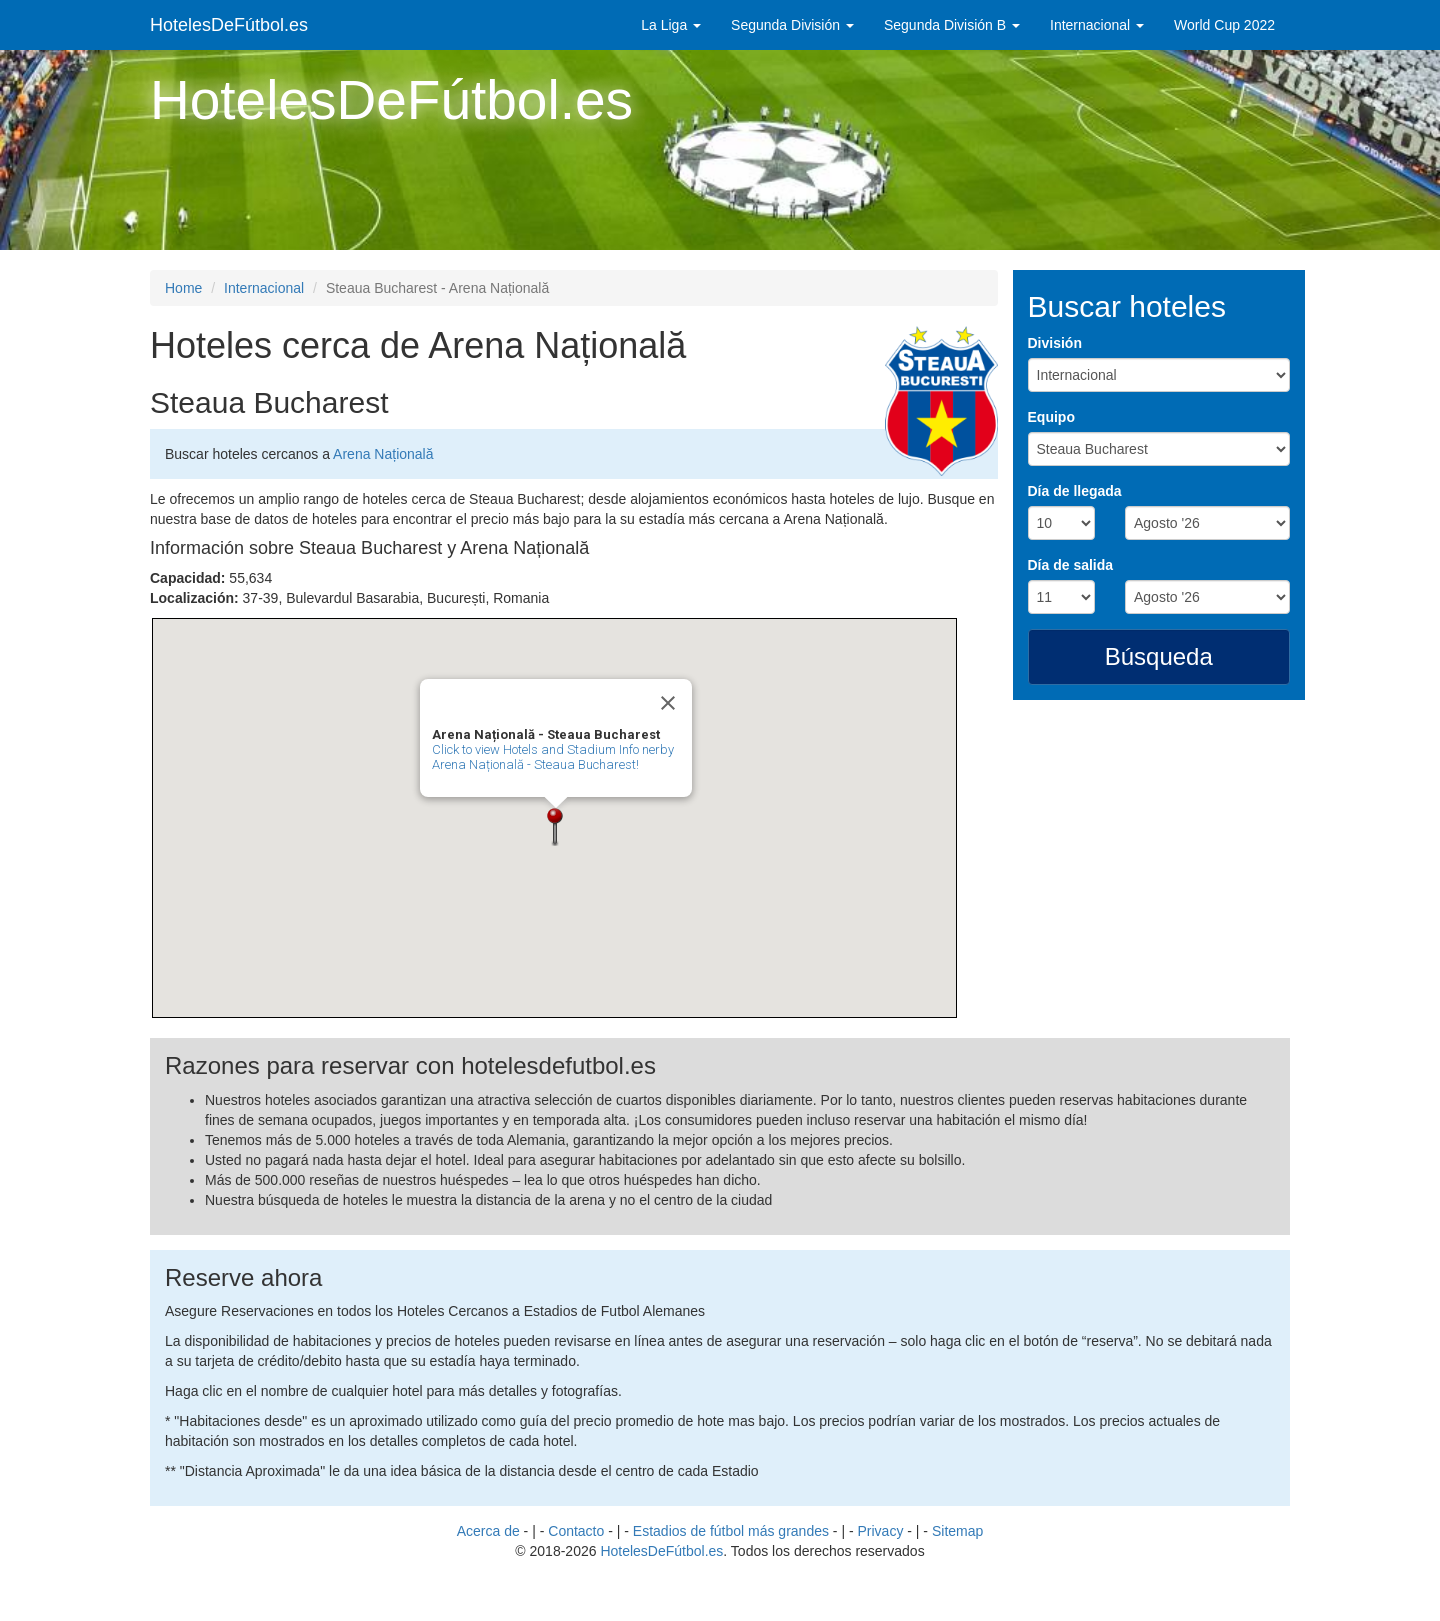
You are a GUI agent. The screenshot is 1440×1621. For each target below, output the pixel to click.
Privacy (881, 1531)
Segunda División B (952, 25)
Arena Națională (383, 454)
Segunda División (792, 25)
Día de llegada (1075, 491)
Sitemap (957, 1531)
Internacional (1097, 25)
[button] (555, 827)
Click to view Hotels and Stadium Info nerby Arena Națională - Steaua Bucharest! (553, 757)
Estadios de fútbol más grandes (731, 1531)
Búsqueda (1159, 656)
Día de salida (1071, 565)
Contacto (576, 1531)
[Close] (668, 703)
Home (183, 288)
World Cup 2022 (1224, 25)
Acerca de (488, 1531)
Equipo (1051, 417)
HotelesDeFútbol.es (229, 25)
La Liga (671, 25)
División (1055, 343)
